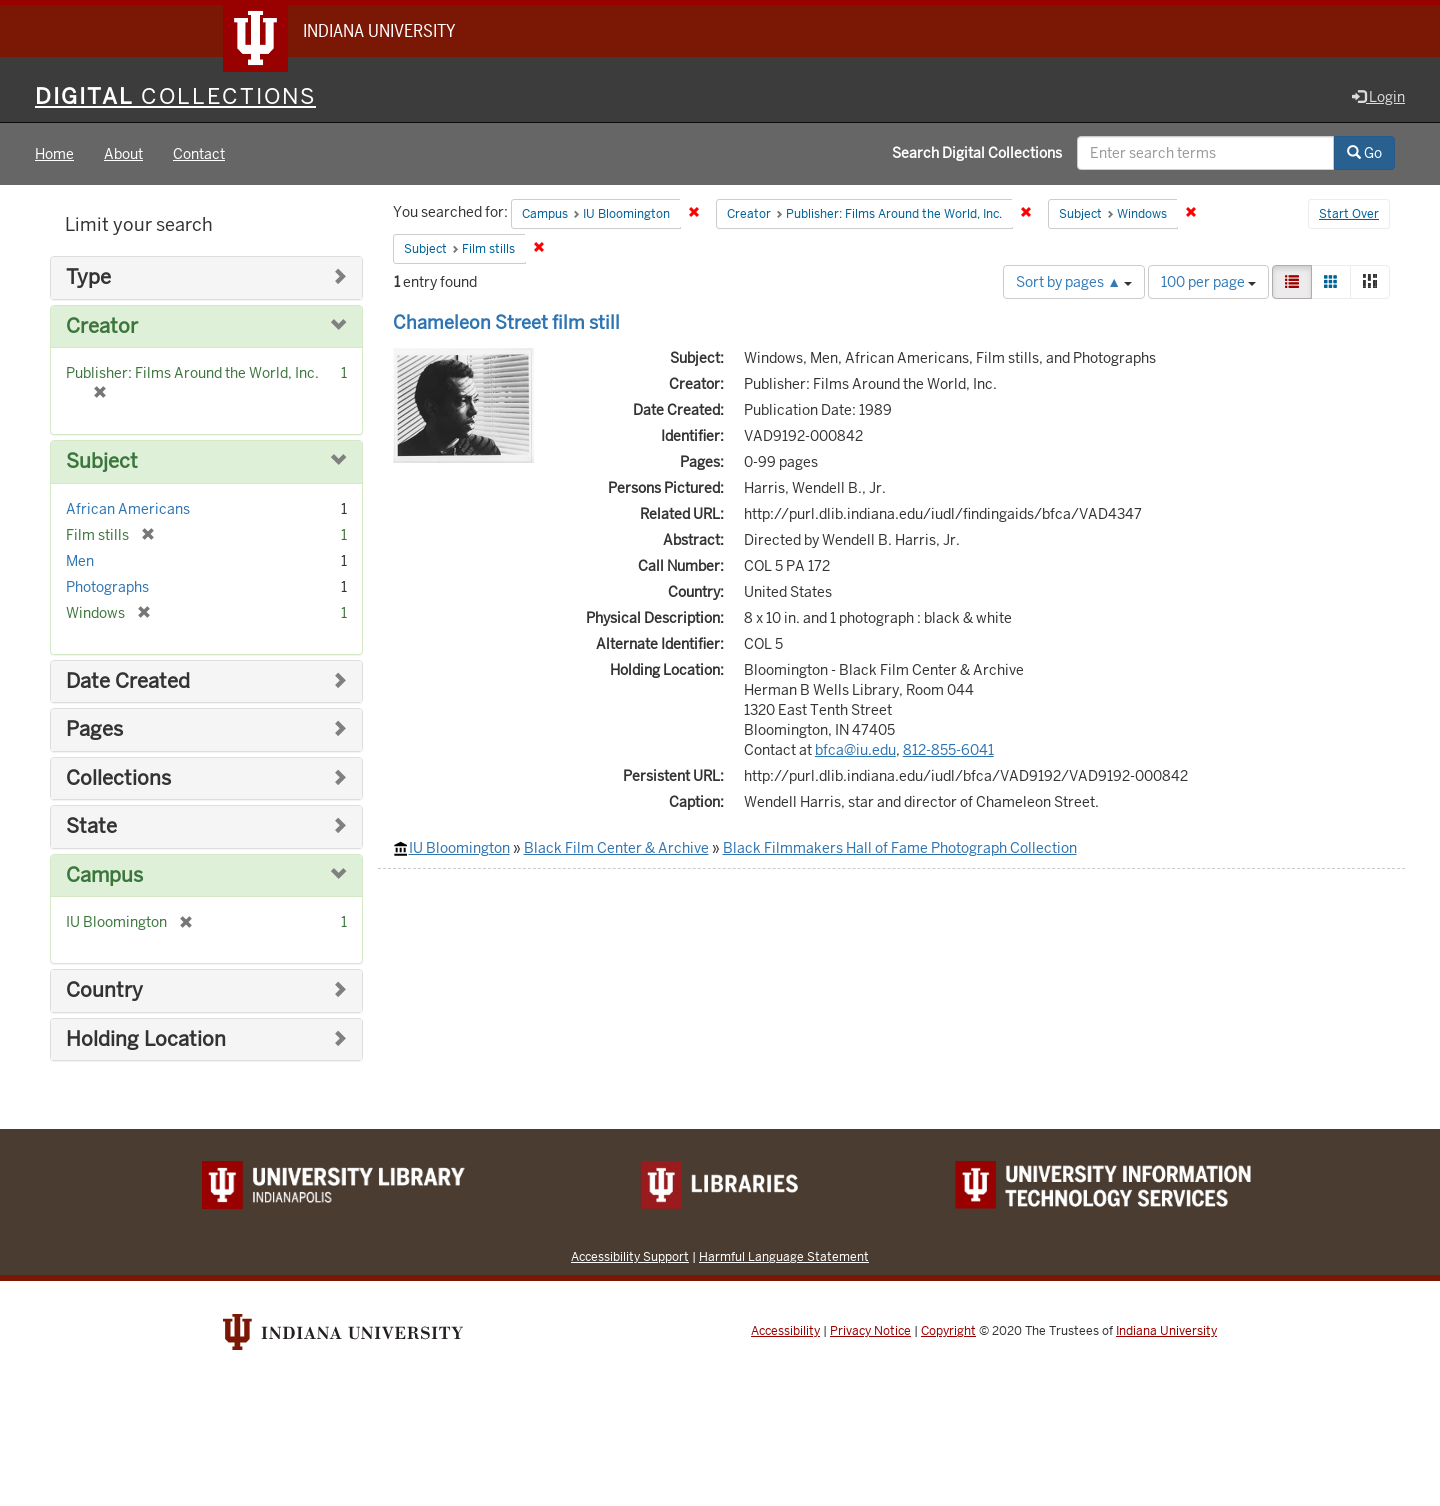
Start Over (1349, 214)
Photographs (107, 587)
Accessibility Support (630, 1256)
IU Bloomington (459, 848)
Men (80, 561)
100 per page (1208, 282)
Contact (199, 154)
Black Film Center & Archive (616, 848)
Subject (102, 461)
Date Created (128, 681)
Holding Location (146, 1039)
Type (88, 277)
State (91, 826)
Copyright (948, 1331)
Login (1378, 97)
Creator (102, 326)
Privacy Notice (870, 1331)
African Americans (128, 509)
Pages (94, 729)
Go (1364, 153)
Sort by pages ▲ (1074, 282)
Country (104, 990)
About (123, 154)
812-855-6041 (948, 750)
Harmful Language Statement (784, 1256)
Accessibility (785, 1331)
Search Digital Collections (977, 153)
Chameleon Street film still (506, 322)
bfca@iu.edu (855, 750)
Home (54, 154)
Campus (104, 875)
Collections (118, 778)
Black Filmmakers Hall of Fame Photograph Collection (900, 848)
